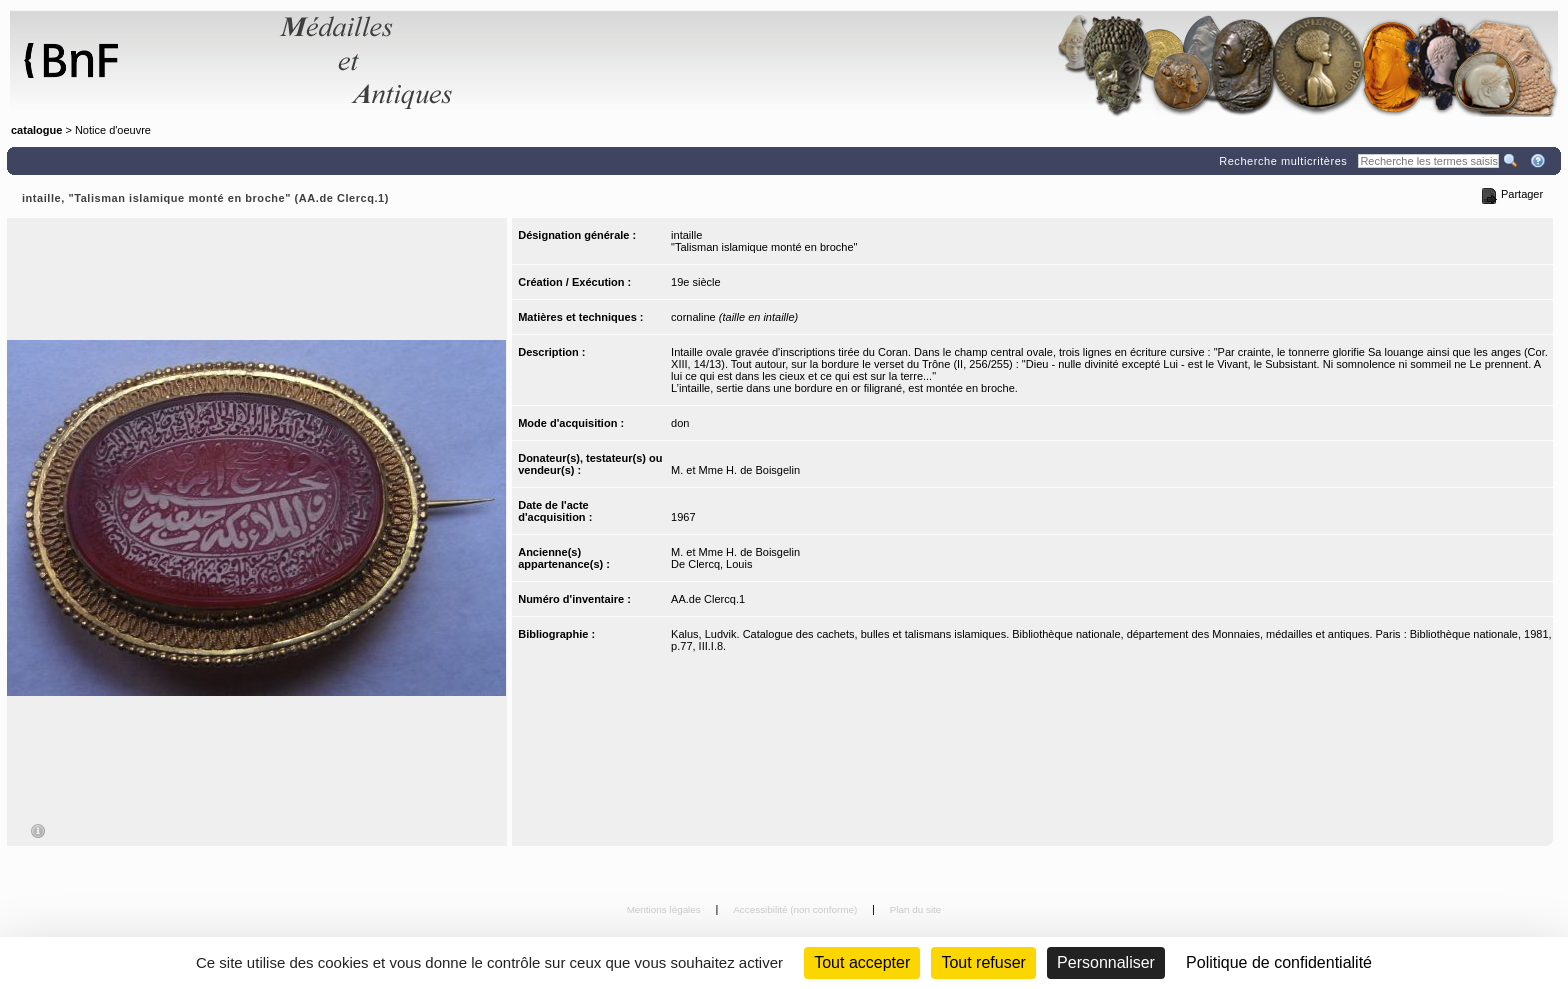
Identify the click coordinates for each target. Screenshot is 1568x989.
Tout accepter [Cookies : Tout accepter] (862, 962)
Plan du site (916, 909)
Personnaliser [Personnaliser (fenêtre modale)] (1106, 962)
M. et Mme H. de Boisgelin (735, 470)
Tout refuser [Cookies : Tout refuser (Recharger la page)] (983, 962)
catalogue (36, 130)
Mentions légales (665, 909)
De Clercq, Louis (711, 564)
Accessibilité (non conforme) (796, 909)
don (680, 423)
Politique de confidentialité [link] (1279, 962)
